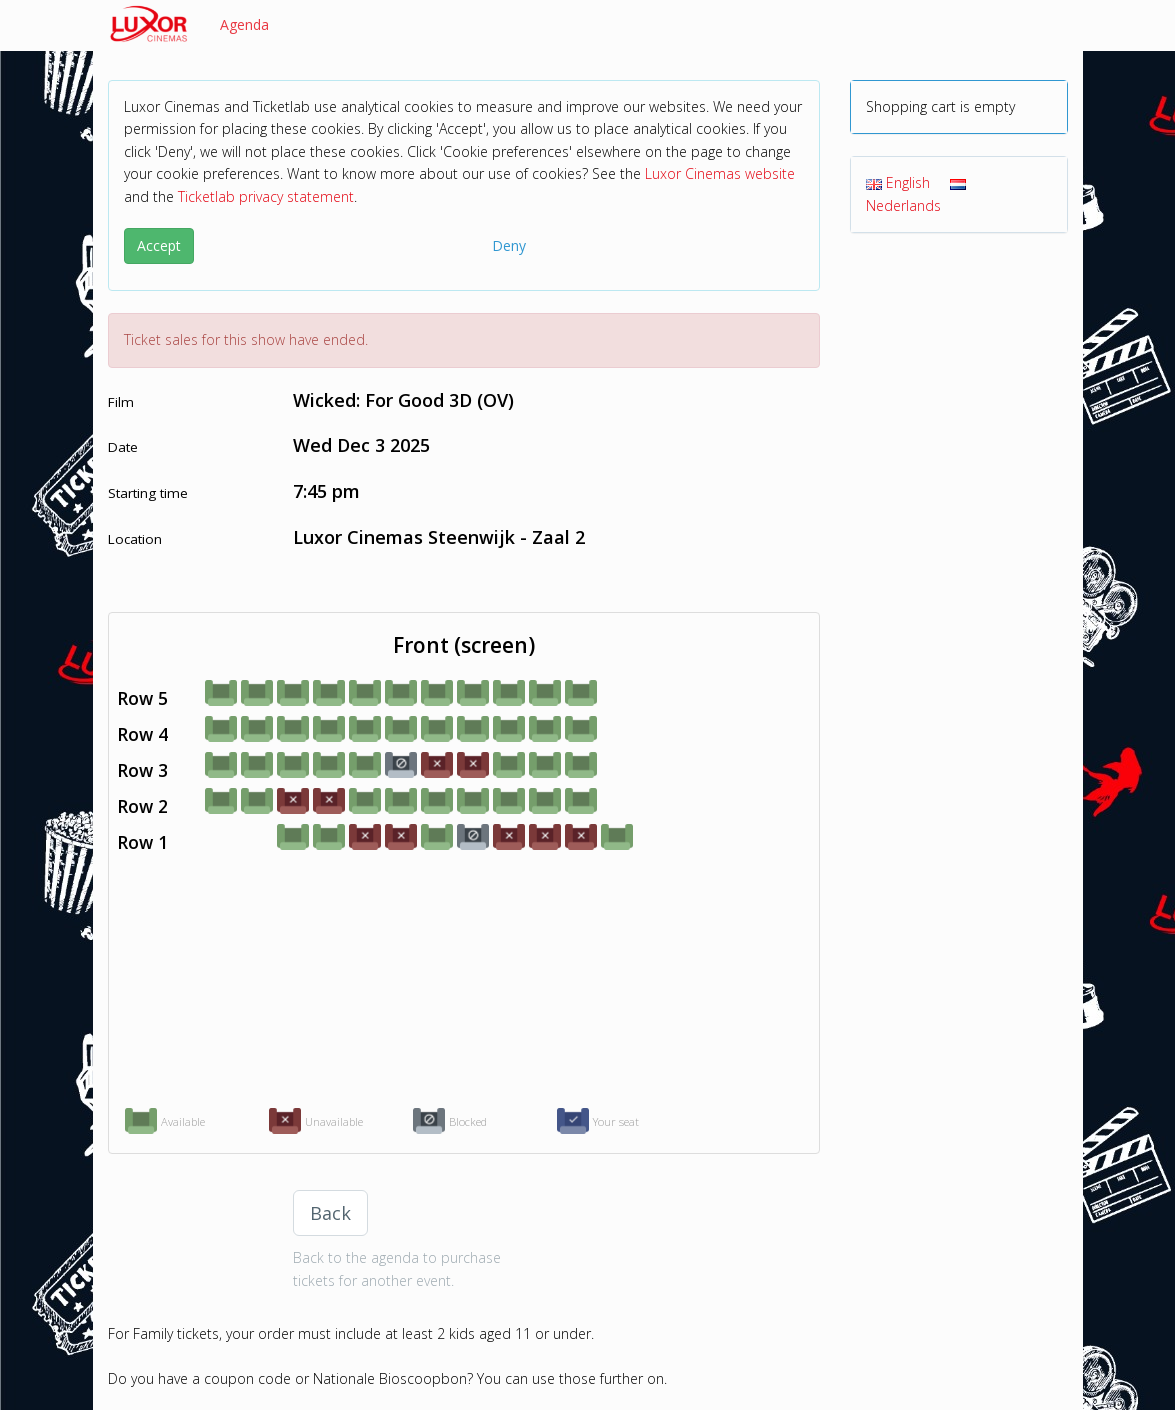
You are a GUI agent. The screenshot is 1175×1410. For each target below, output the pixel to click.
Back (330, 1213)
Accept (159, 245)
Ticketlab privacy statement (266, 196)
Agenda (244, 24)
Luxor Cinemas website (720, 173)
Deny (509, 245)
